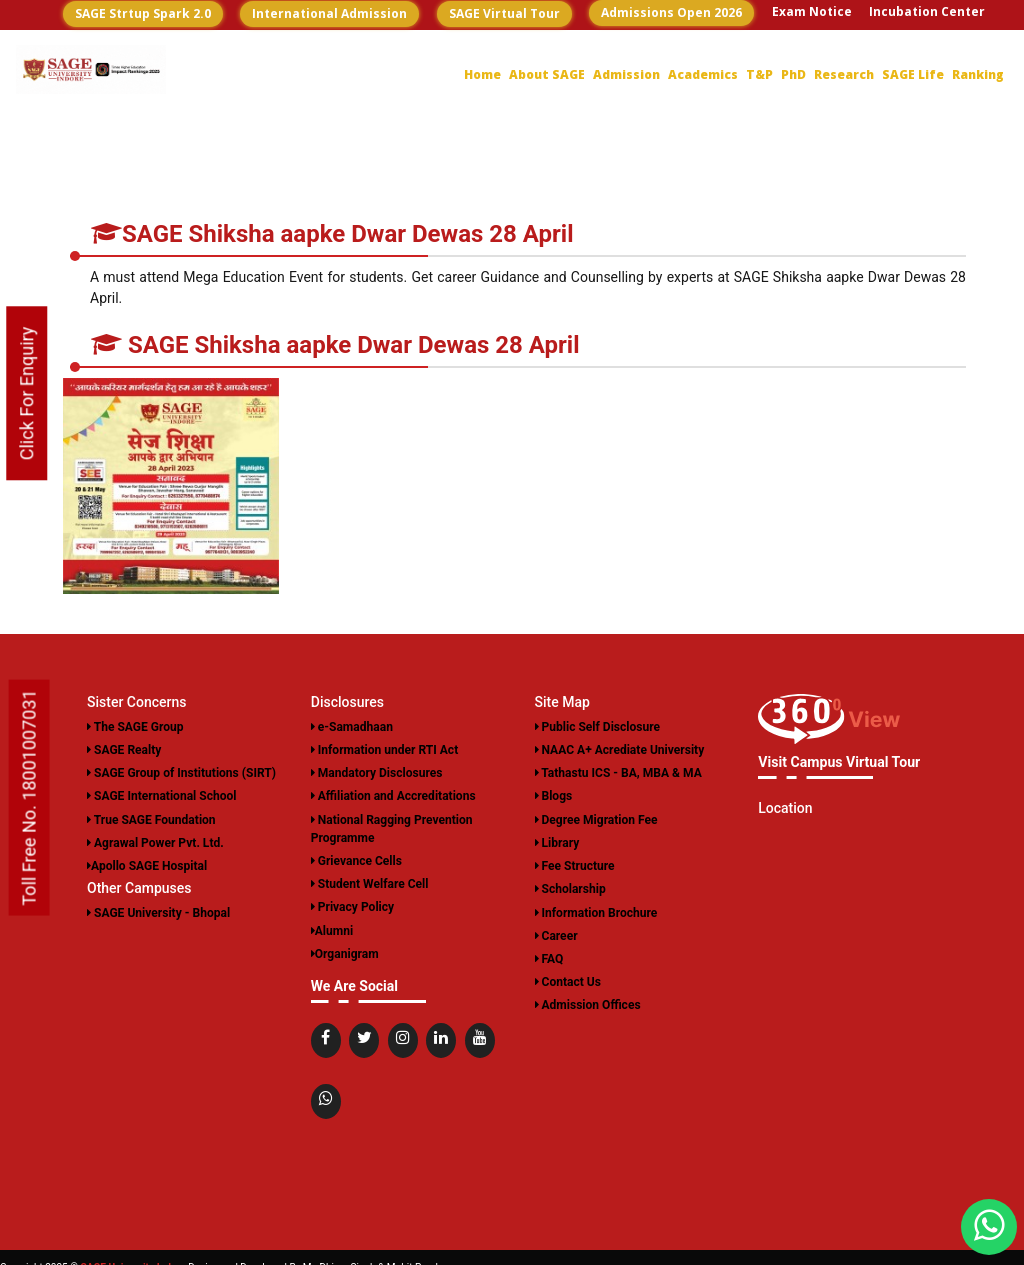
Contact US (892, 38)
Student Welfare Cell (369, 883)
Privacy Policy (352, 906)
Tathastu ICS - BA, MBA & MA (618, 773)
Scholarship (570, 888)
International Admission (329, 13)
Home (482, 74)
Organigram (345, 952)
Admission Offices (588, 1003)
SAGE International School (161, 796)
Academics (703, 74)
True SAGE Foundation (151, 819)
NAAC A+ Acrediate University (619, 750)
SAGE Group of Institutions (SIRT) (181, 773)
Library (557, 842)
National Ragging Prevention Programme (391, 828)
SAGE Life (913, 74)
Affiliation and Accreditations (393, 796)
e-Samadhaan (352, 727)
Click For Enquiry (26, 393)
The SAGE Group (135, 727)
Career (817, 38)
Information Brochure (596, 911)
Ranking (978, 74)
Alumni (332, 929)
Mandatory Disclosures (376, 773)
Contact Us (568, 980)
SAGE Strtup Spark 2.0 (143, 13)
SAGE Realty (124, 750)
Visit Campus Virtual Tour (838, 762)
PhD (793, 74)
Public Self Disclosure (597, 727)
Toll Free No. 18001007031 (29, 798)
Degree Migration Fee (596, 819)
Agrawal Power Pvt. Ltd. (155, 842)
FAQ (549, 957)
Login (968, 38)
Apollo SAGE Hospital (147, 865)
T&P (759, 74)
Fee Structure (575, 865)
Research (844, 74)
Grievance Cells (356, 860)
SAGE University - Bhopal (158, 911)
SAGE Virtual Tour (504, 13)
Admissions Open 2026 (671, 12)
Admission (626, 74)
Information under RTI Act (384, 750)
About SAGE (547, 74)
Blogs (554, 796)
